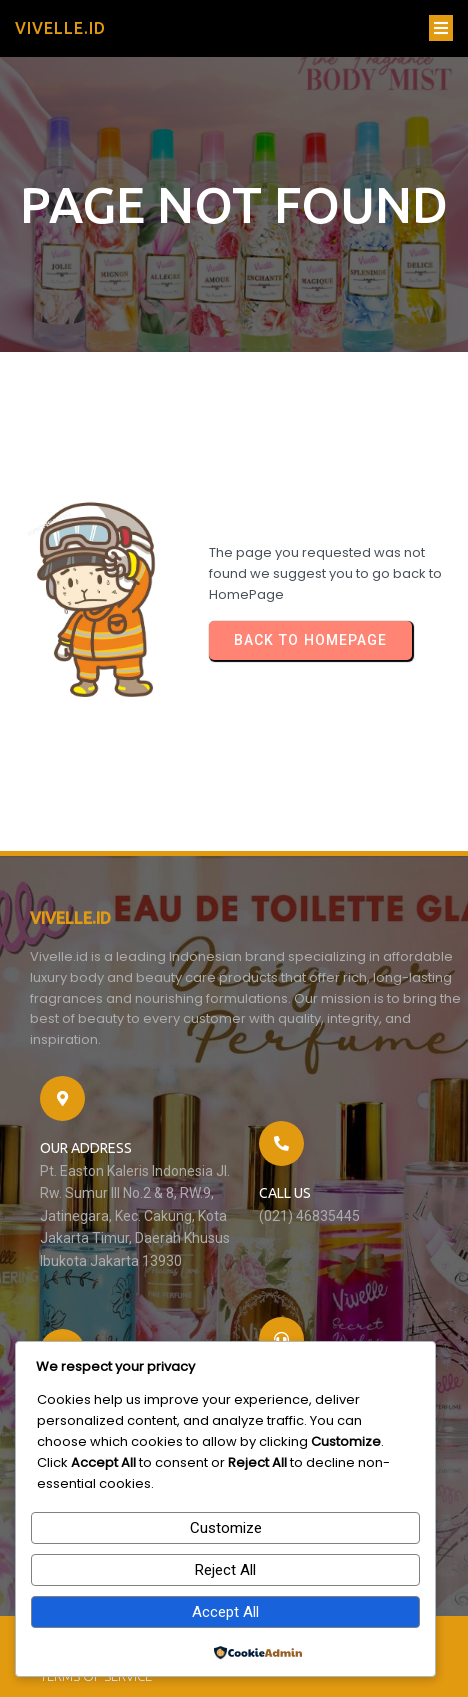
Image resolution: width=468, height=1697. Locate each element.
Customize (226, 1528)
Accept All (225, 1612)
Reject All (225, 1570)
